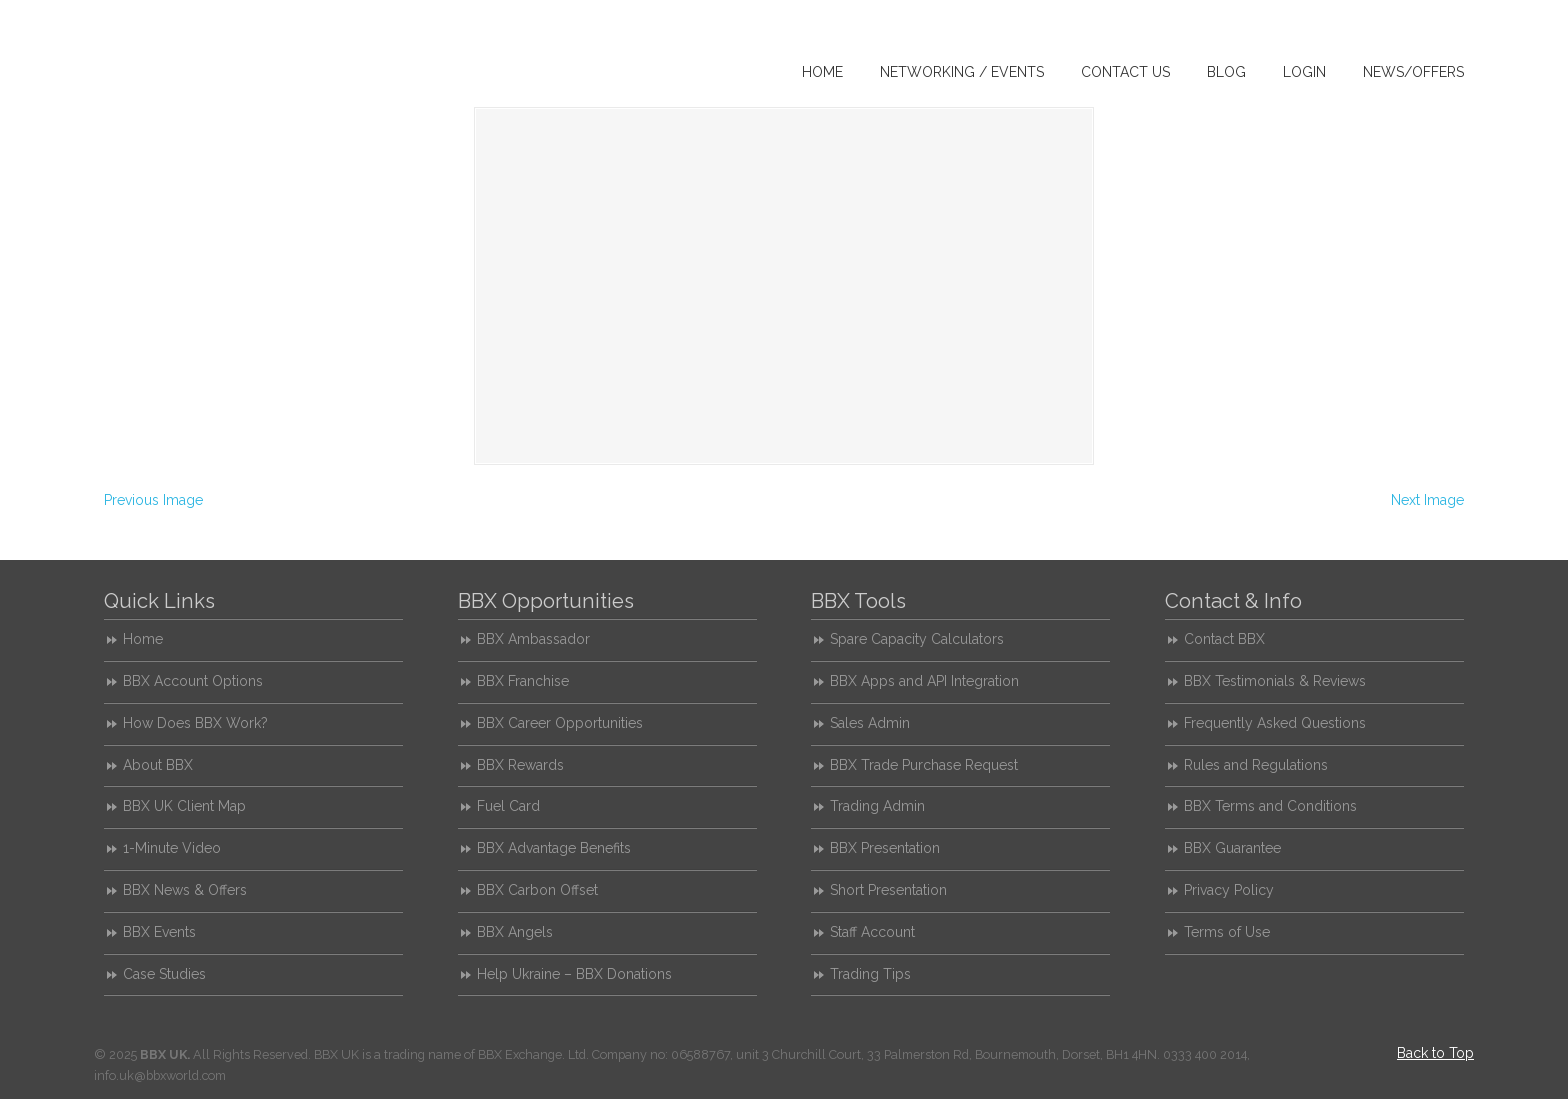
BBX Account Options (193, 681)
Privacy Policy (1229, 890)
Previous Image (153, 500)
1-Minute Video (172, 848)
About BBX (158, 765)
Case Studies (164, 974)
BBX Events (159, 932)
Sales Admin (870, 723)
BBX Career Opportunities (560, 723)
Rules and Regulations (1256, 765)
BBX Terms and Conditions (1270, 806)
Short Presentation (888, 890)
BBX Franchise (523, 681)
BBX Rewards (520, 765)
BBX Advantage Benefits (554, 848)
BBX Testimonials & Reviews (1275, 681)
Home (143, 639)
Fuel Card (508, 806)
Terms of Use (1227, 932)
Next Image (1427, 500)
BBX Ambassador (533, 639)
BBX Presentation (885, 848)
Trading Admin (877, 806)
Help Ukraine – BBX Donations (574, 974)
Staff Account (872, 932)
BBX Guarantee (1232, 848)
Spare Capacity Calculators (917, 639)
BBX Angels (515, 932)
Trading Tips (870, 974)
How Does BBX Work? (195, 723)
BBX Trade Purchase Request (924, 765)
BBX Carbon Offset (537, 890)
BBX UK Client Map (184, 806)
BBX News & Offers (185, 890)
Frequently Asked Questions (1275, 723)
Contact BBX (1224, 639)
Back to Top (1435, 1053)
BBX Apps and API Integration (924, 681)
